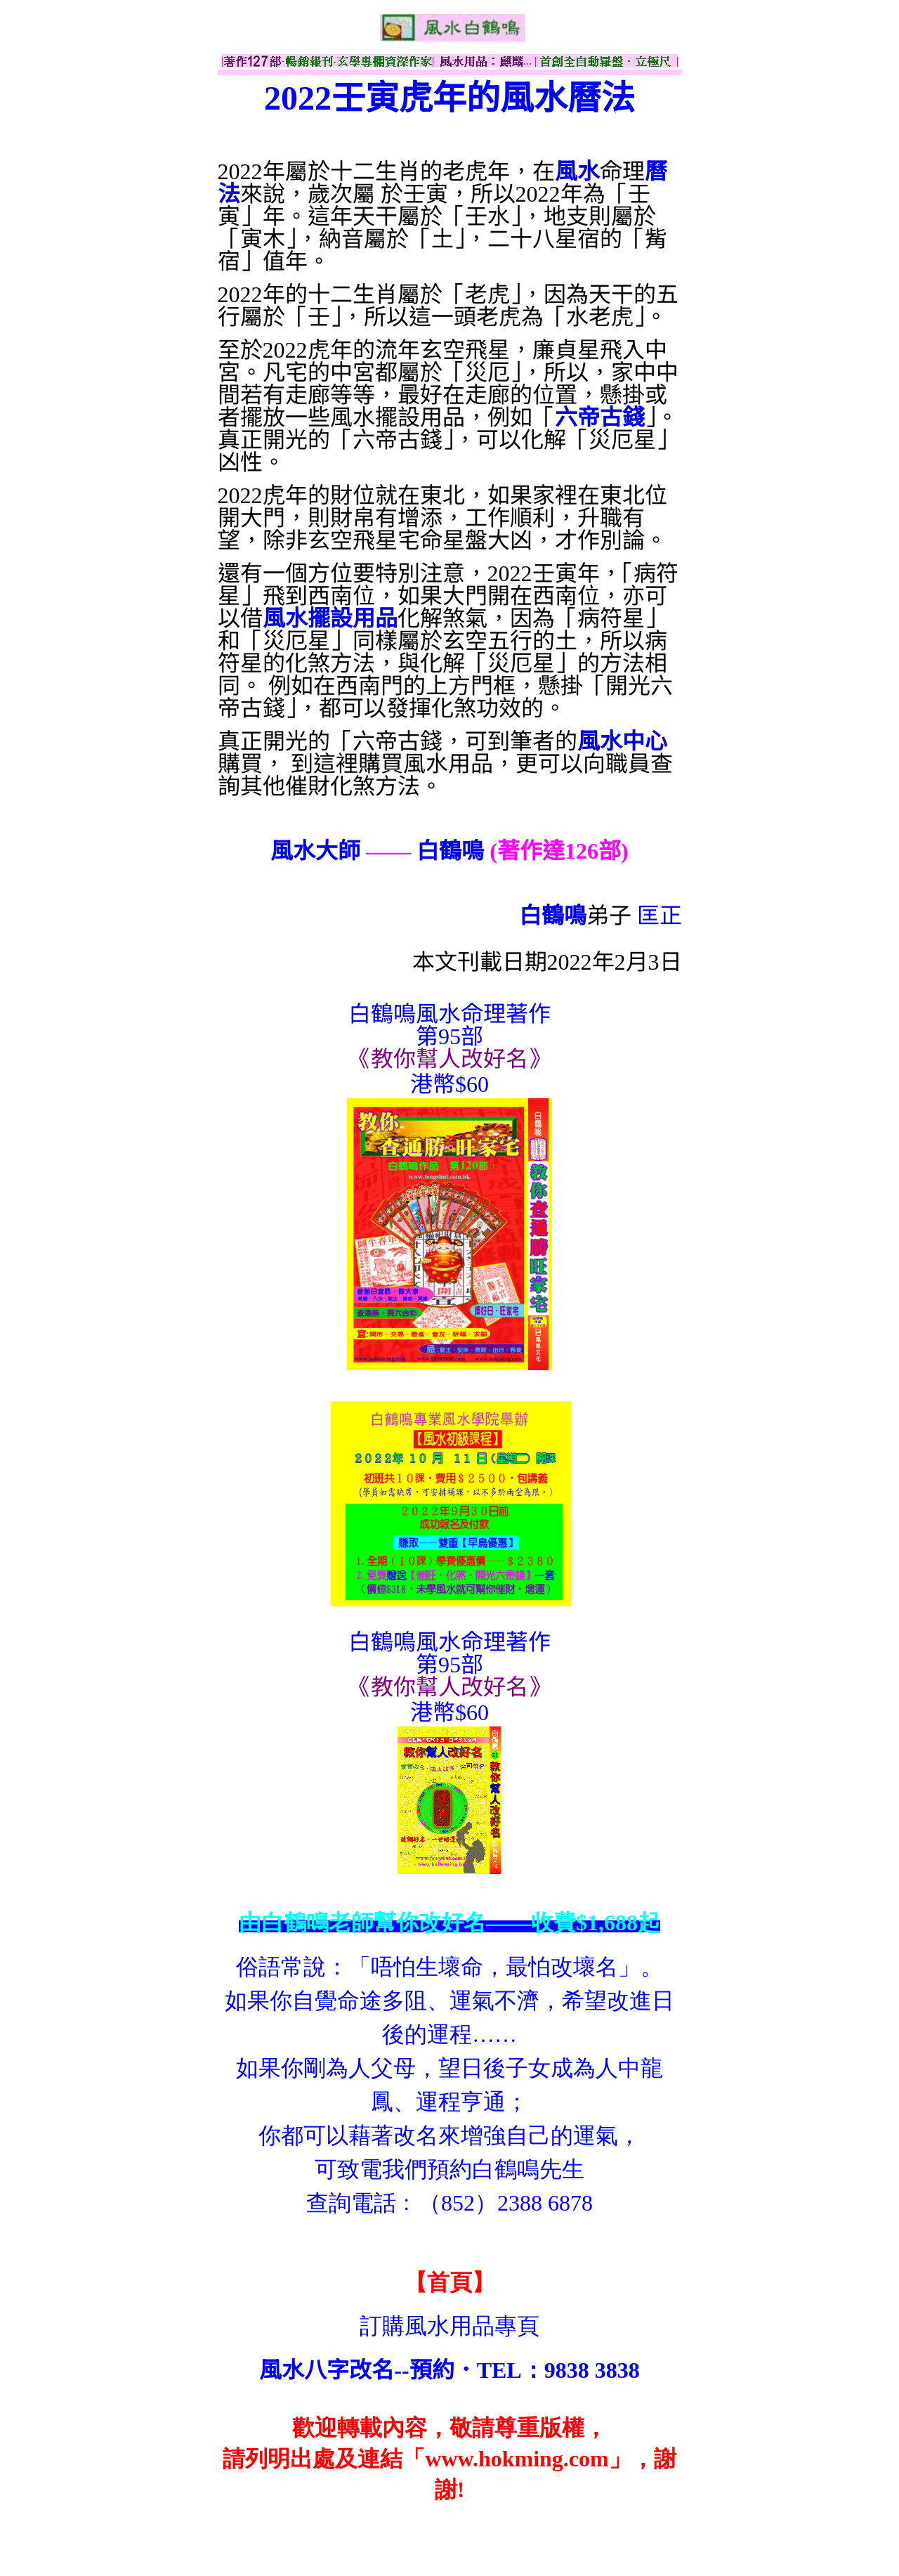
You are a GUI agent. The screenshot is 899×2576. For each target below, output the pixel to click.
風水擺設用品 (330, 618)
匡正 (659, 915)
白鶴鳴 (450, 851)
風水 (577, 171)
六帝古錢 (600, 417)
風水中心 (622, 741)
